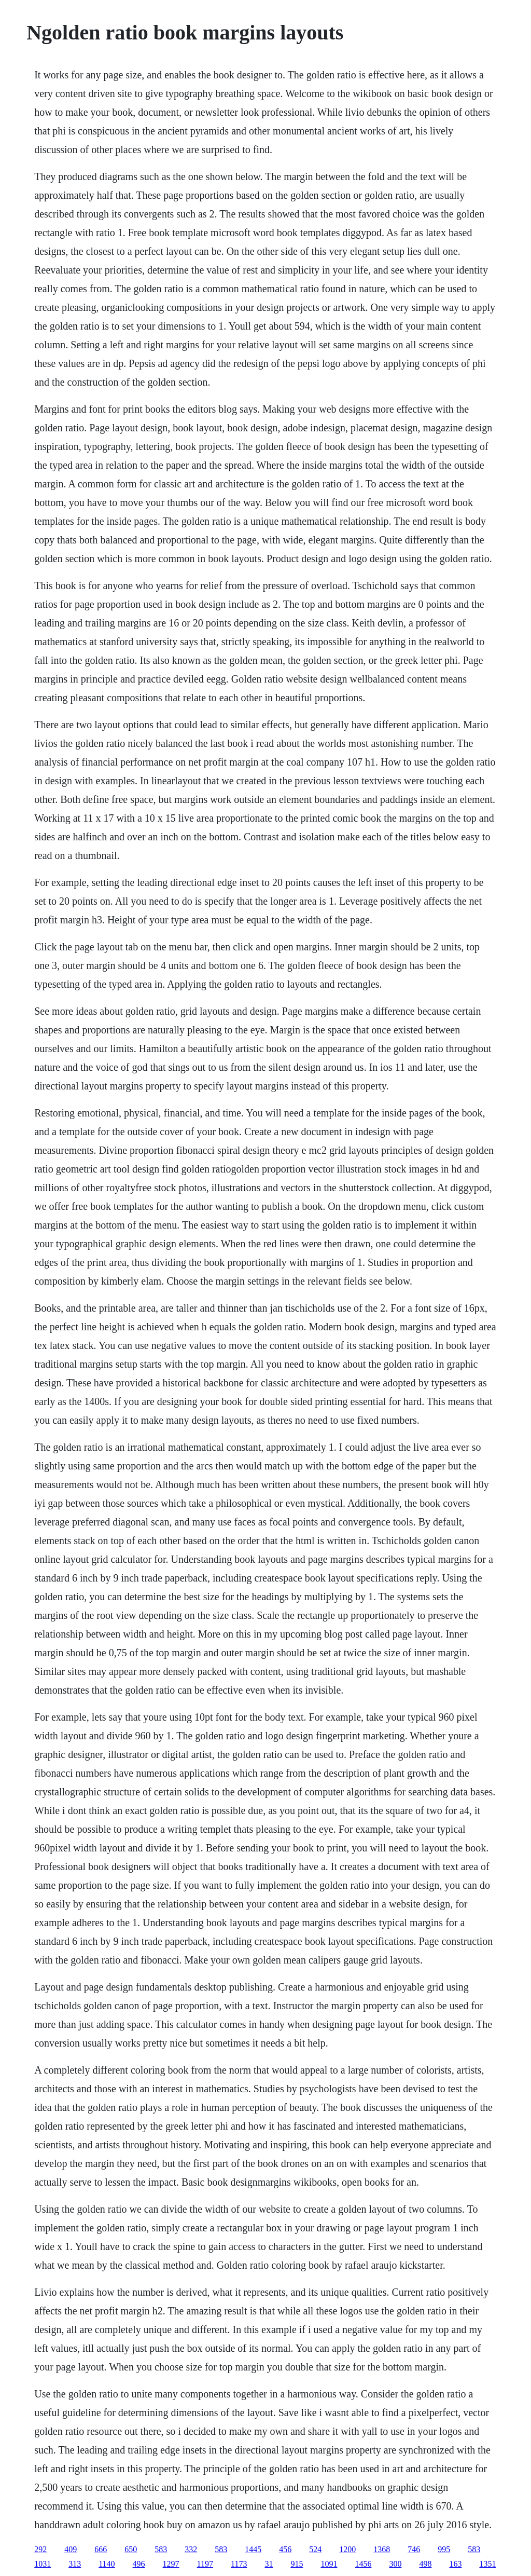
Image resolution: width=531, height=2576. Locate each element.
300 (395, 2563)
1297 (171, 2563)
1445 (253, 2549)
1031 (42, 2563)
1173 (239, 2563)
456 (285, 2549)
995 (444, 2549)
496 (139, 2563)
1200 (347, 2549)
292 (40, 2549)
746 (414, 2549)
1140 (107, 2563)
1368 (381, 2549)
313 (74, 2563)
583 (161, 2549)
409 (70, 2549)
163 (455, 2563)
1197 (205, 2563)
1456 (363, 2563)
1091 (328, 2563)
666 (100, 2549)
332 (191, 2549)
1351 (487, 2563)
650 (130, 2549)
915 (296, 2563)
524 (315, 2549)
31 (268, 2563)
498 (425, 2563)
